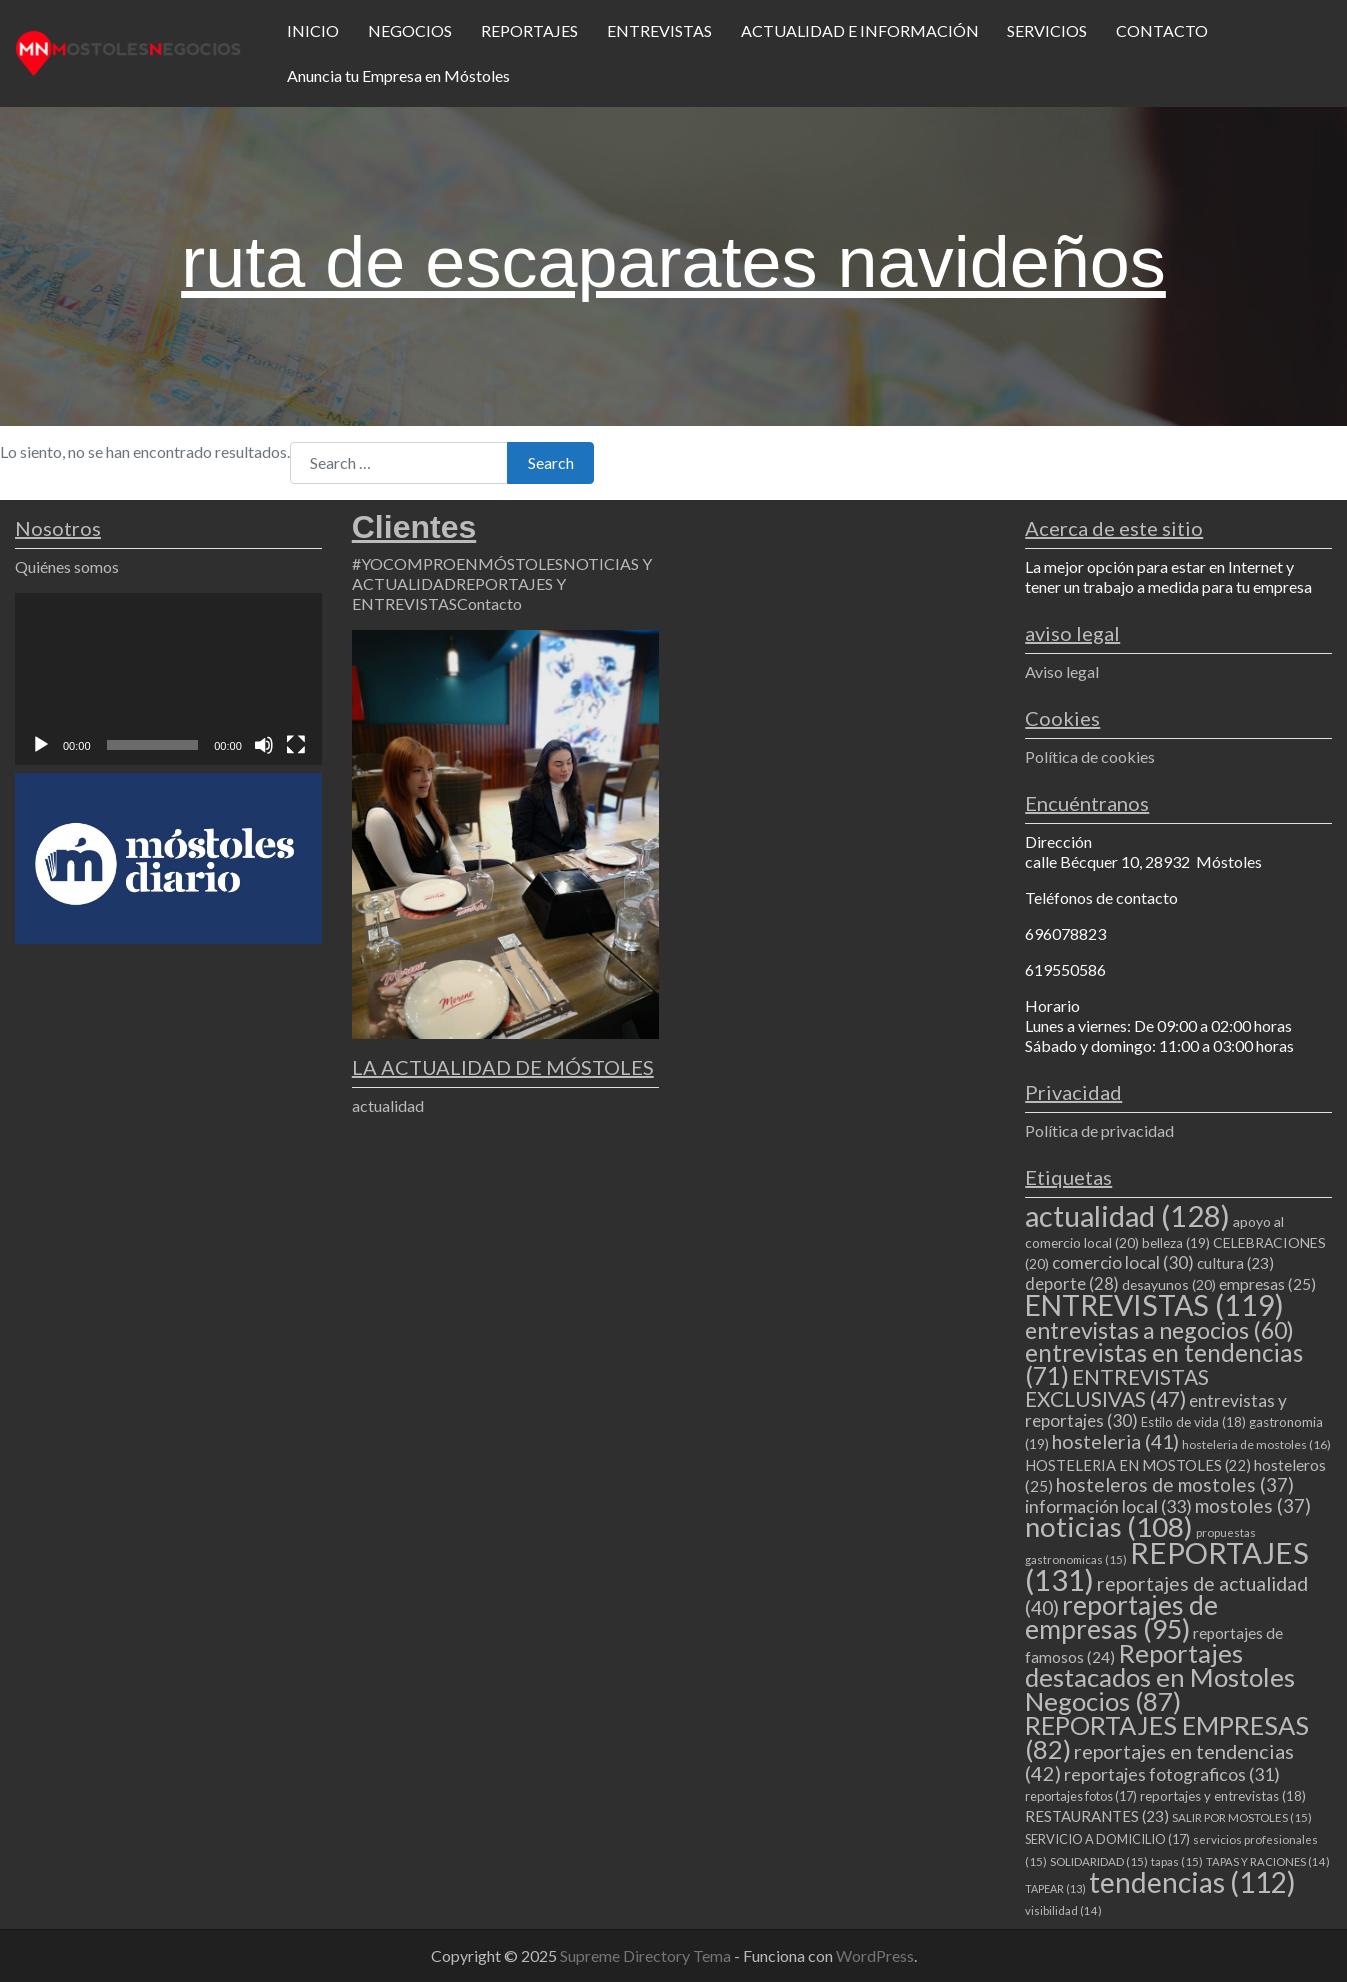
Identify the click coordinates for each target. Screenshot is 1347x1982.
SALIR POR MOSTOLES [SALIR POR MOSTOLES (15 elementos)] (1242, 1817)
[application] (168, 679)
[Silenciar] (264, 745)
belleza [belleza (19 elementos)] (1176, 1243)
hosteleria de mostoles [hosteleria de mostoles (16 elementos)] (1256, 1444)
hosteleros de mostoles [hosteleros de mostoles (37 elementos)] (1175, 1484)
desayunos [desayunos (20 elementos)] (1169, 1284)
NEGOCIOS (410, 30)
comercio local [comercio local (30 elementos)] (1123, 1262)
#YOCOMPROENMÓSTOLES (457, 563)
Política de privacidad (1099, 1130)
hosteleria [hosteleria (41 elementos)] (1115, 1441)
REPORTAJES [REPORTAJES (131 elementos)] (1167, 1566)
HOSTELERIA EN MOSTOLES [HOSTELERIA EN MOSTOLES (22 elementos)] (1138, 1465)
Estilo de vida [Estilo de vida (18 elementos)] (1193, 1422)
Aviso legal (1062, 671)
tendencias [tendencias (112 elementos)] (1192, 1882)
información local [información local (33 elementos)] (1108, 1506)
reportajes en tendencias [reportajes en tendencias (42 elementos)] (1159, 1762)
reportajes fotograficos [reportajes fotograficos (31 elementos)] (1172, 1774)
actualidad (388, 1105)
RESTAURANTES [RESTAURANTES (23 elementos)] (1097, 1816)
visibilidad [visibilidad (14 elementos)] (1063, 1910)
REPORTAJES (529, 30)
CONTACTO (1162, 30)
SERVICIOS (1047, 30)
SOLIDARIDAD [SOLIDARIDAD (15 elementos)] (1099, 1861)
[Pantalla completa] (296, 745)
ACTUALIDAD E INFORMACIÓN (860, 30)
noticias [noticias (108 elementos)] (1109, 1526)
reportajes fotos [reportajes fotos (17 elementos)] (1081, 1796)
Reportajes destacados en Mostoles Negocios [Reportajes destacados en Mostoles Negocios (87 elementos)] (1160, 1677)
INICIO (313, 30)
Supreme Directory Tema (647, 1955)
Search (551, 462)
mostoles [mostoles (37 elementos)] (1253, 1505)
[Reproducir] (41, 745)
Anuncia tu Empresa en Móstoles (398, 75)
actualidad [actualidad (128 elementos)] (1127, 1215)
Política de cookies (1090, 756)
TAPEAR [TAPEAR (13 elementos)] (1055, 1888)
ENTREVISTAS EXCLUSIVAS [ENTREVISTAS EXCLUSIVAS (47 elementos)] (1117, 1387)
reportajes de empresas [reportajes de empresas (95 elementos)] (1121, 1617)
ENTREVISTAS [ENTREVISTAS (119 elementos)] (1154, 1305)
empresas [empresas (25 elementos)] (1267, 1284)
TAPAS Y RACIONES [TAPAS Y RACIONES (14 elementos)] (1268, 1861)
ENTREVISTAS (659, 30)
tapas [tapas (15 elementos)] (1177, 1861)
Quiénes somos (67, 566)
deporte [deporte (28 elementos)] (1072, 1284)
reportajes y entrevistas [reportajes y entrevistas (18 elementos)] (1223, 1796)
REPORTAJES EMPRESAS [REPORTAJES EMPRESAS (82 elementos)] (1167, 1737)
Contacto (489, 603)
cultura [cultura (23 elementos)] (1235, 1263)
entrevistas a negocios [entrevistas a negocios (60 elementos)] (1159, 1330)
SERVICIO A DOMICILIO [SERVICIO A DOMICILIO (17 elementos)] (1107, 1839)
